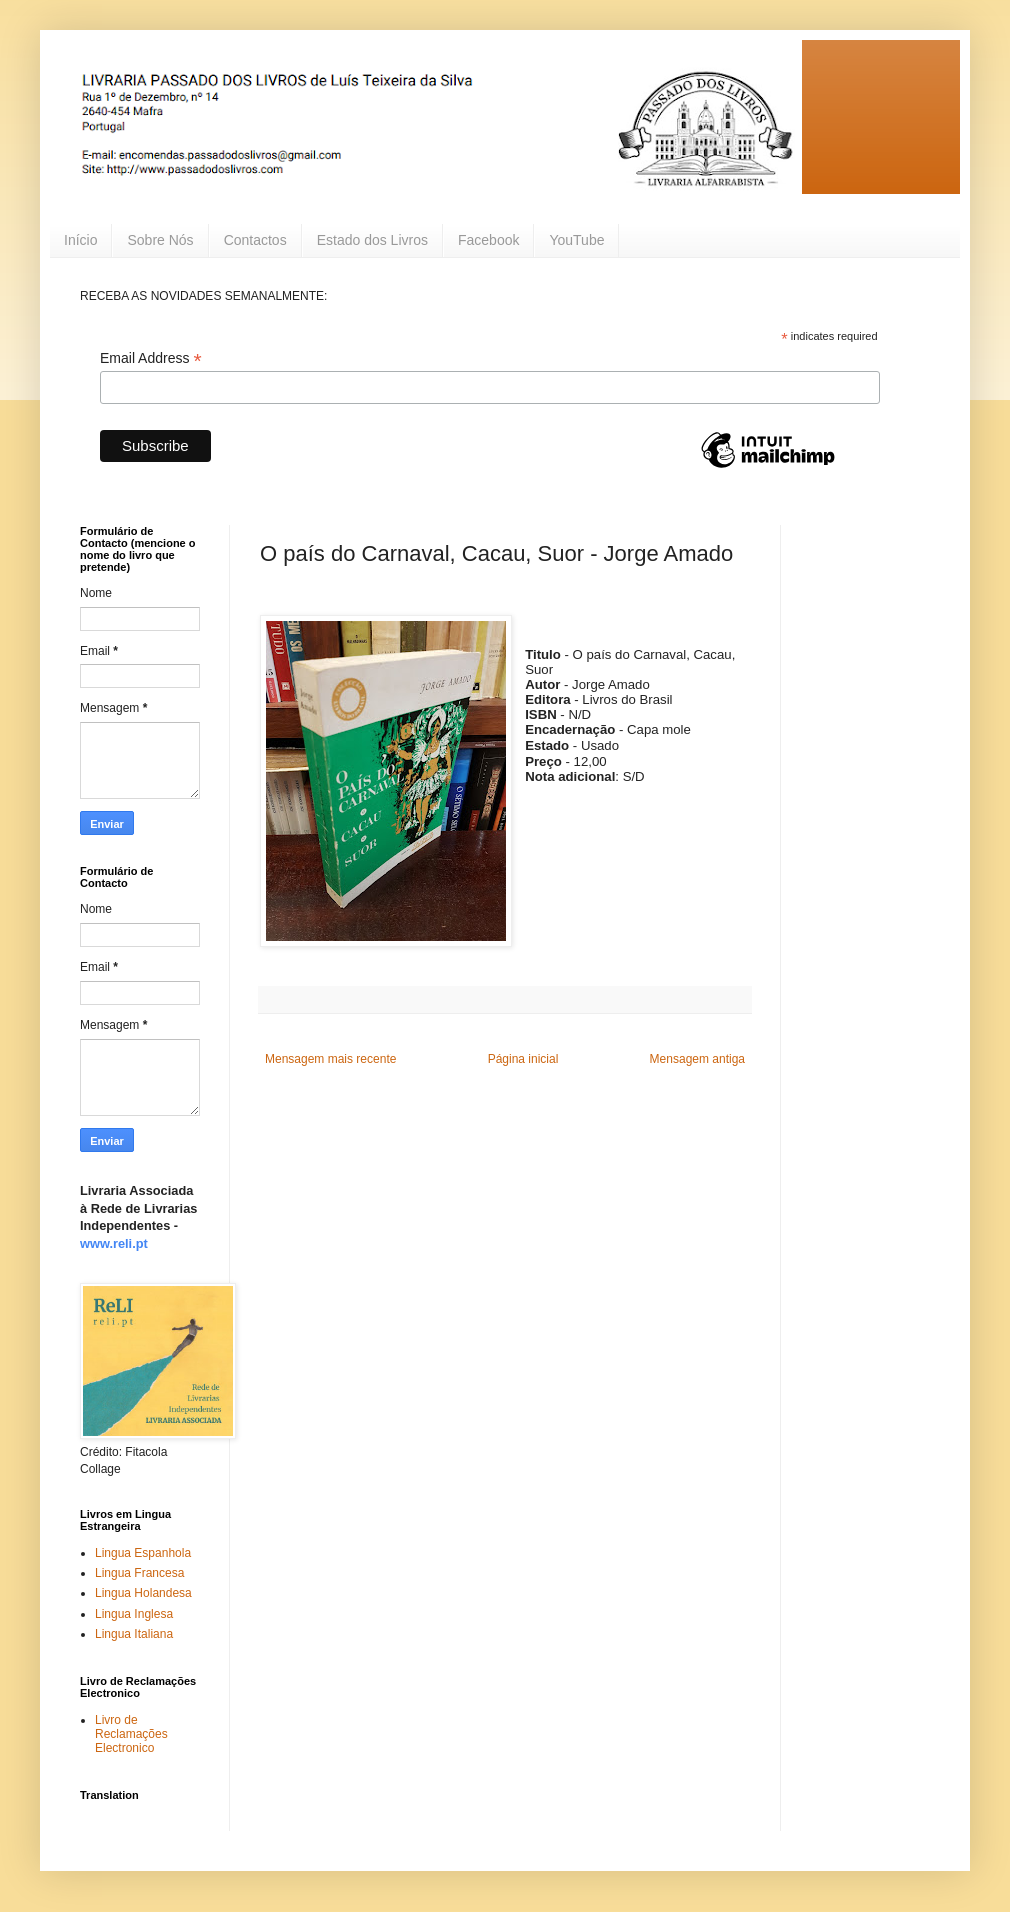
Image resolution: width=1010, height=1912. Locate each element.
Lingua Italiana (134, 1634)
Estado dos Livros (372, 240)
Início (80, 240)
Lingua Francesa (139, 1573)
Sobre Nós (160, 240)
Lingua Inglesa (134, 1614)
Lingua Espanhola (143, 1553)
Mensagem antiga (697, 1059)
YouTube (576, 240)
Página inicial (523, 1059)
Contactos (255, 240)
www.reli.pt (114, 1243)
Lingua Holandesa (143, 1593)
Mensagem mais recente (330, 1059)
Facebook (488, 240)
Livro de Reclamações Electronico (131, 1734)
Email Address (151, 358)
